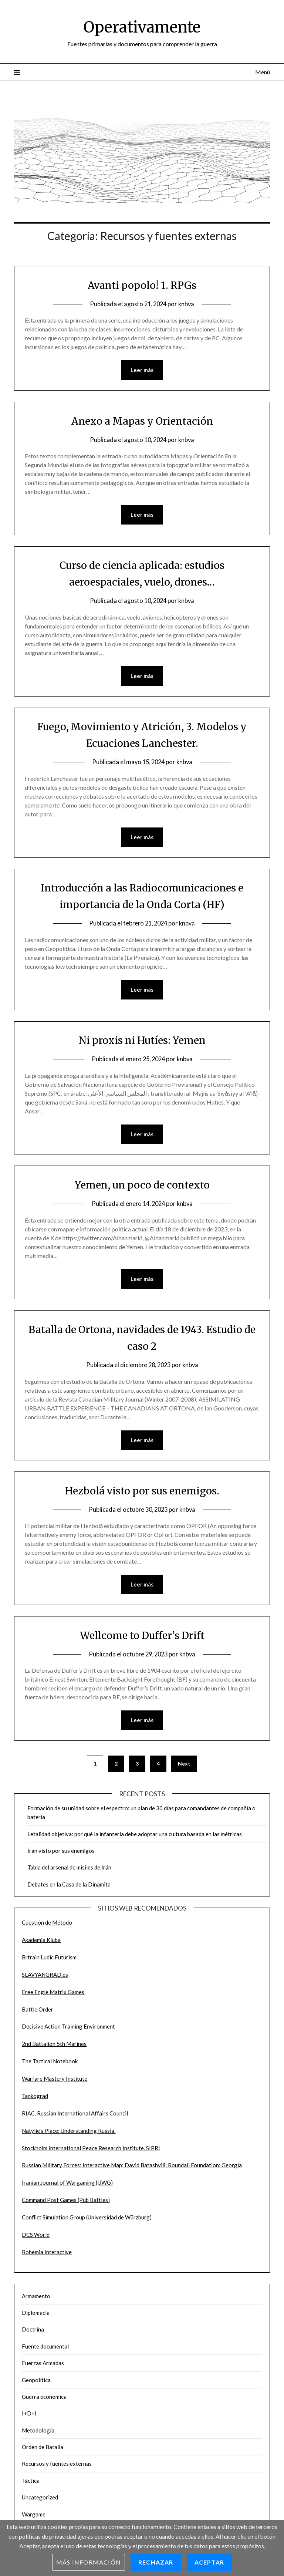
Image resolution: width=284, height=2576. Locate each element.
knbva (188, 304)
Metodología (38, 2434)
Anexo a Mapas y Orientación (142, 421)
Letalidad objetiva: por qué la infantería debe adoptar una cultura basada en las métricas (134, 1837)
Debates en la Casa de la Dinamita (69, 1888)
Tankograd (35, 2099)
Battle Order (37, 2013)
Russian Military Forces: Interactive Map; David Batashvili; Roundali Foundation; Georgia (132, 2168)
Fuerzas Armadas (43, 2366)
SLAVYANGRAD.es (45, 1978)
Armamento (36, 2299)
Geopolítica (36, 2383)
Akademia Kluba (41, 1943)
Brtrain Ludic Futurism (49, 1961)
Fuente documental (45, 2350)
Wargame (33, 2518)
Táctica (31, 2484)
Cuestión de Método (47, 1926)
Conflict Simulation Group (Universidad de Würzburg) (87, 2221)
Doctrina (33, 2333)
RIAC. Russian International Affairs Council (75, 2117)
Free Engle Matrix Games (53, 1995)
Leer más (142, 370)
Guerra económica (44, 2400)
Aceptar (209, 2562)
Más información (88, 2562)
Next (184, 1767)
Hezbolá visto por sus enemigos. (142, 1493)
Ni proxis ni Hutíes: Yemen (142, 1042)
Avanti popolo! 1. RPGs (142, 285)
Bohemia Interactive (47, 2255)
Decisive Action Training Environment (68, 2030)
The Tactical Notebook (50, 2064)
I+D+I (29, 2417)
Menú (262, 71)
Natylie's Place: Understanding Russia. (68, 2134)
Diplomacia (36, 2316)
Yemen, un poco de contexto (142, 1187)
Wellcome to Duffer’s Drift (142, 1638)
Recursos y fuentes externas (57, 2467)
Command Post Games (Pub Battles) (66, 2203)
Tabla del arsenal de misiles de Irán (69, 1871)
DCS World (36, 2238)
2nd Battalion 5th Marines (54, 2047)
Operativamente (142, 26)
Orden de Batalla (42, 2450)
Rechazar (155, 2562)
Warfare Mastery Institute (54, 2082)
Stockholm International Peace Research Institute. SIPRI (91, 2151)
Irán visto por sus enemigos (61, 1854)
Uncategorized (40, 2501)
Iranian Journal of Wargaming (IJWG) (67, 2186)
